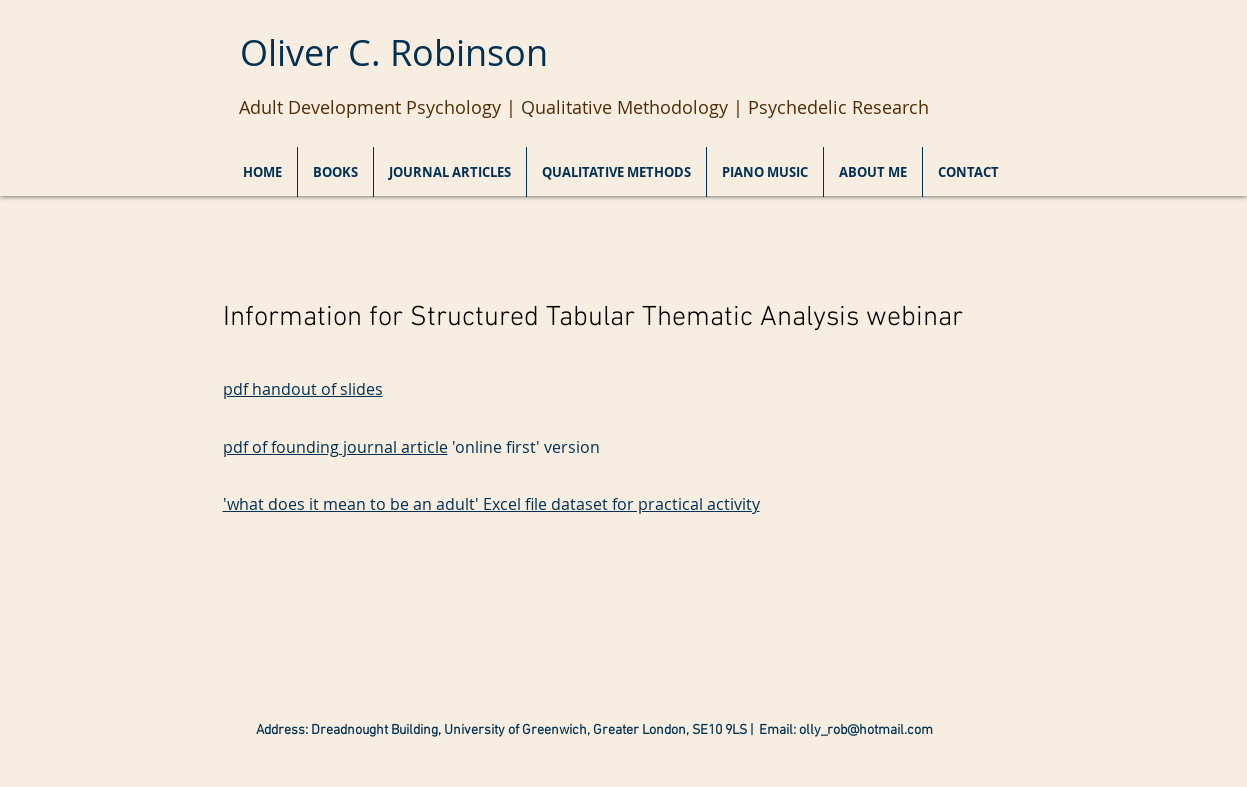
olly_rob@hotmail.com (866, 730)
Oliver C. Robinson (394, 52)
